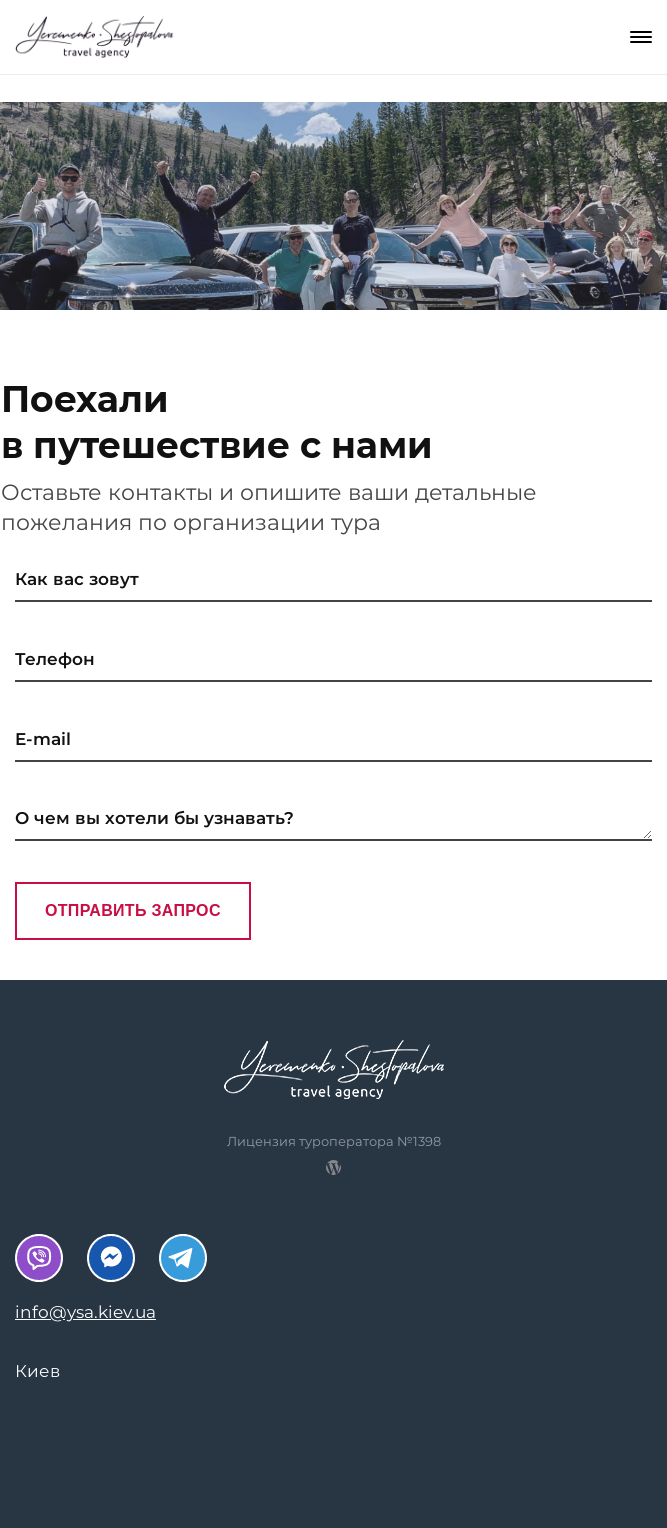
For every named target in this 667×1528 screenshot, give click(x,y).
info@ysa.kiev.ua (85, 1312)
